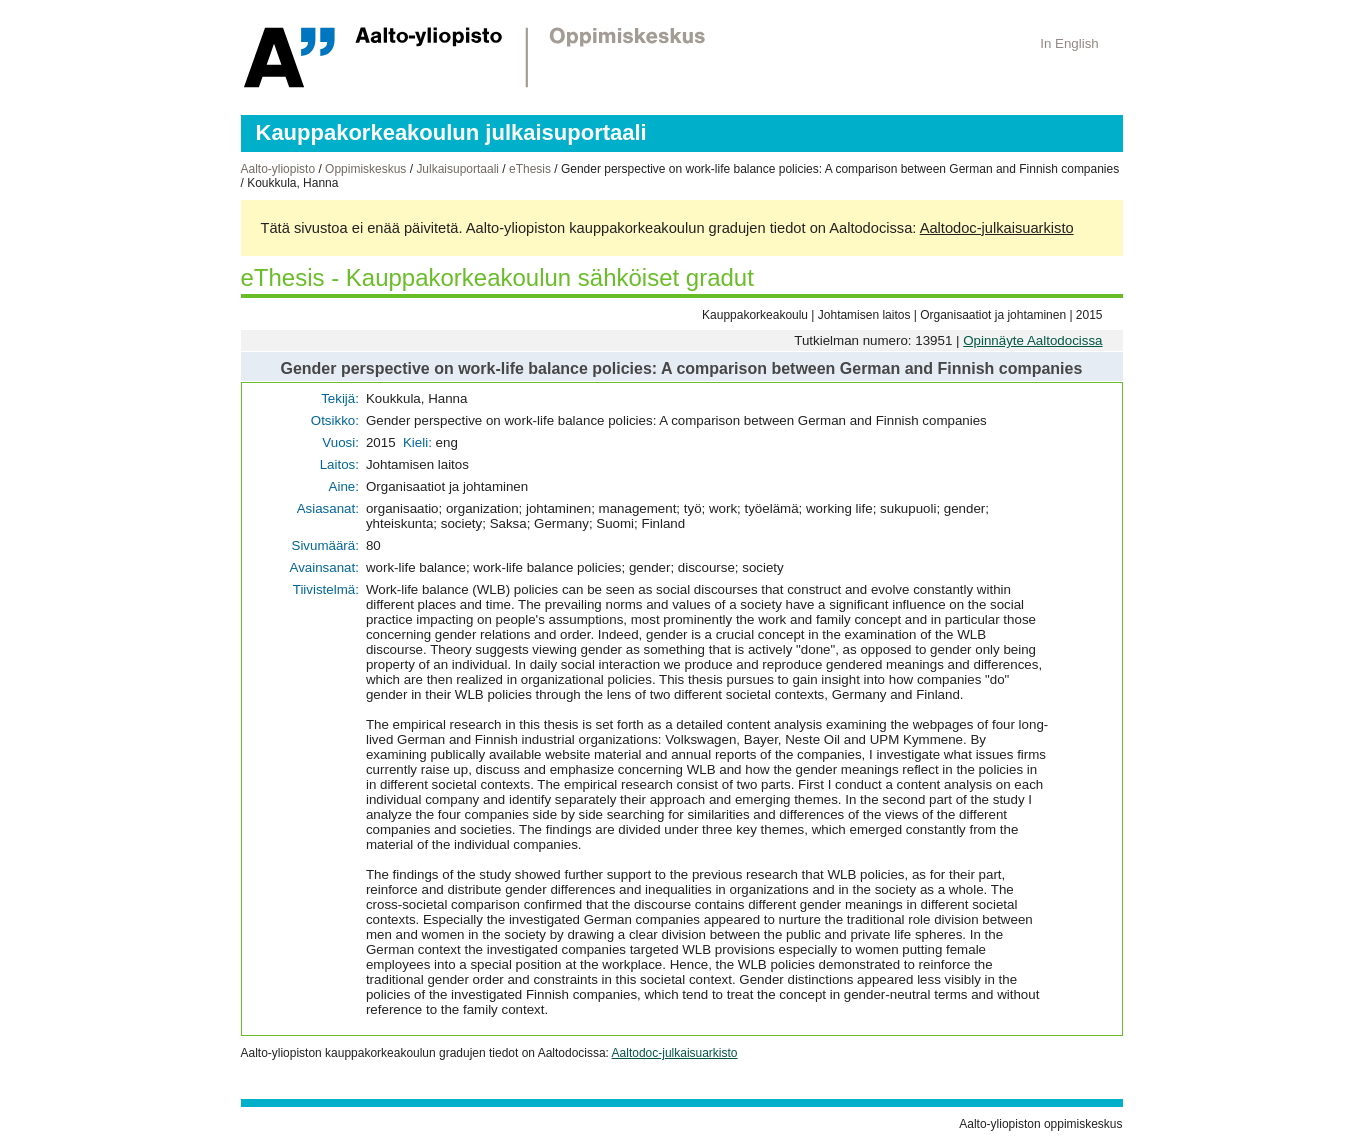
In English (1069, 43)
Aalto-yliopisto (278, 169)
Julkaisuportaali (457, 169)
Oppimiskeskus (365, 169)
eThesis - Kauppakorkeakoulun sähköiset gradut (497, 277)
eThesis (530, 169)
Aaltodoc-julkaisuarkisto (997, 228)
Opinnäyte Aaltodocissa (1032, 340)
